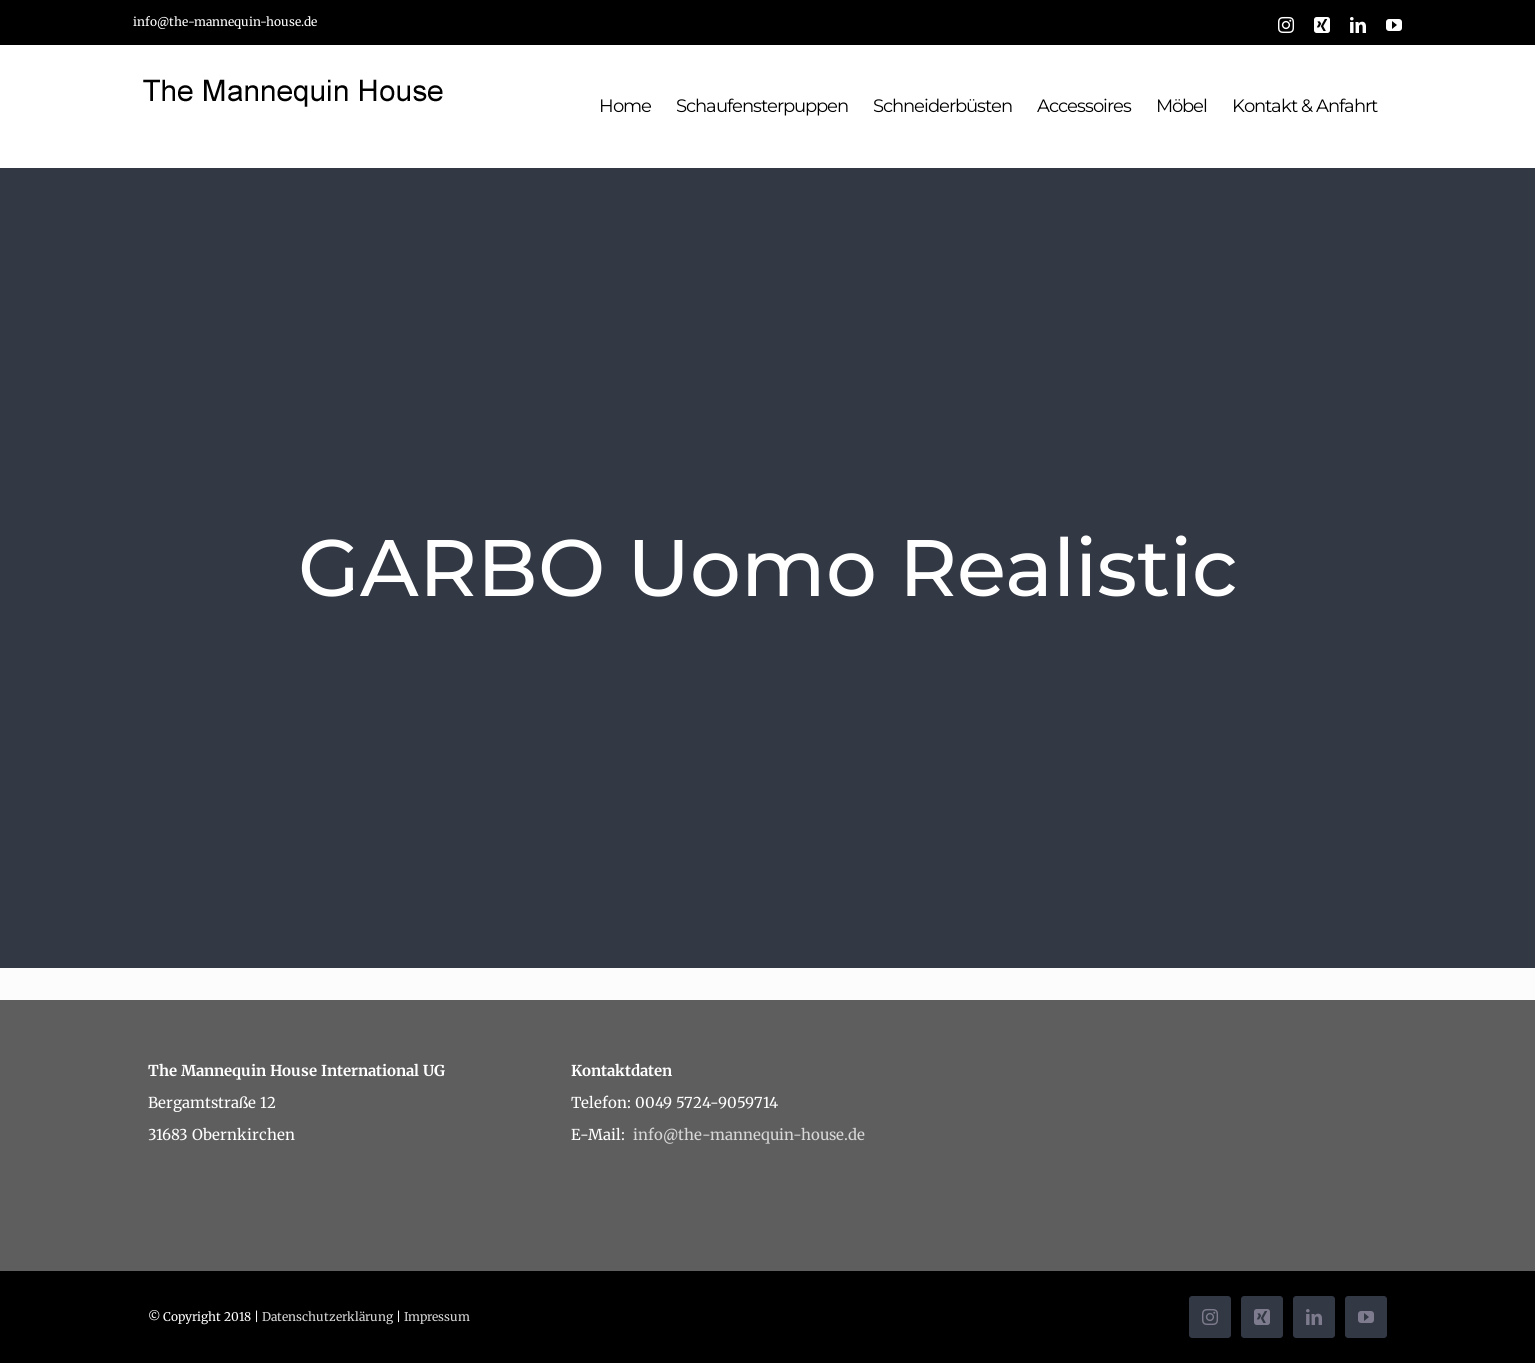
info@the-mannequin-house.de (225, 21)
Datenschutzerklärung (327, 1316)
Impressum (437, 1316)
